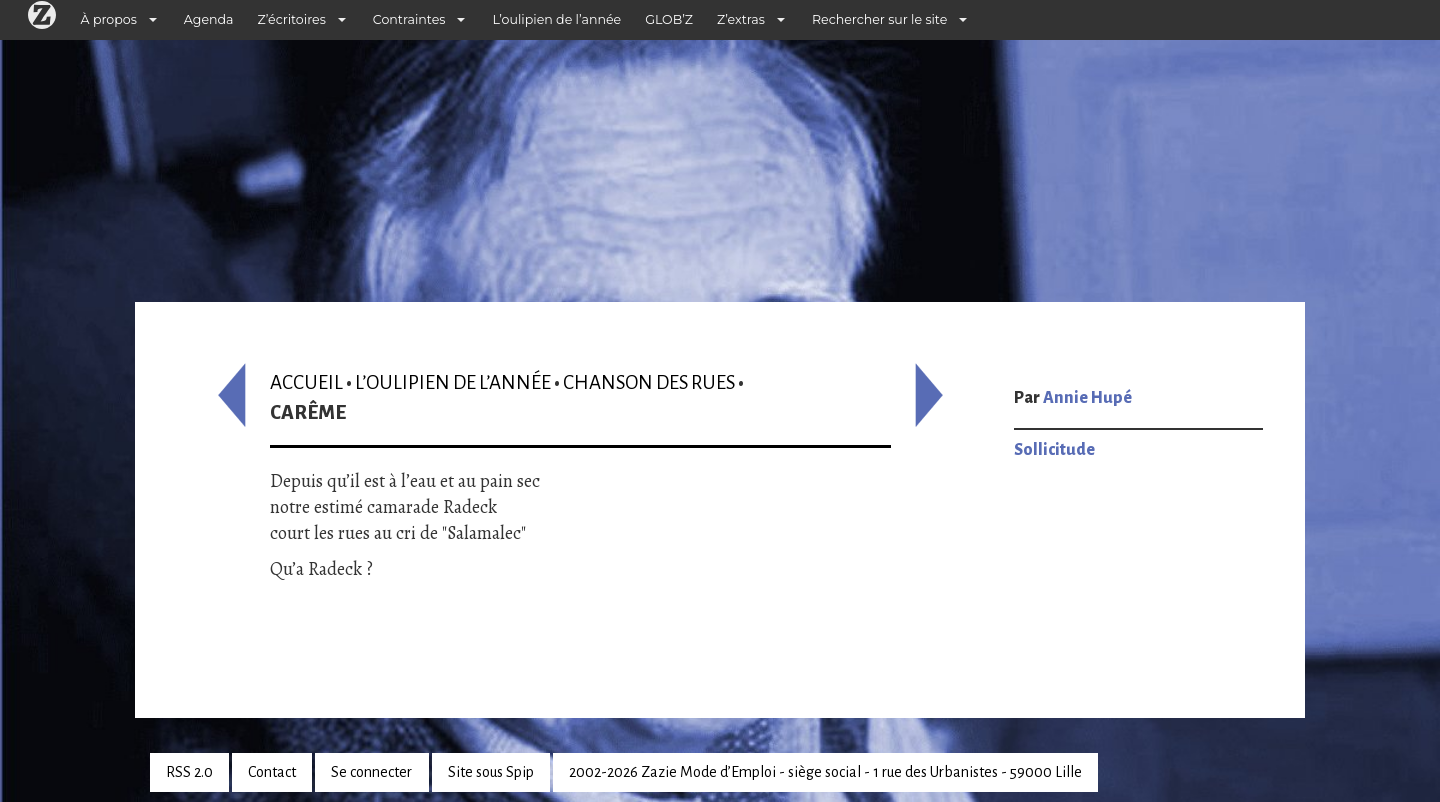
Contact (272, 772)
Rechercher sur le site (879, 19)
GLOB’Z (669, 19)
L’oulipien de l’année (556, 19)
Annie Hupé (1087, 398)
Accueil (306, 382)
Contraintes (409, 19)
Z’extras (741, 19)
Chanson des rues (649, 382)
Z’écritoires (292, 19)
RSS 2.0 (189, 772)
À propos (109, 19)
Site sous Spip (491, 772)
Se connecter (371, 772)
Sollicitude (1054, 450)
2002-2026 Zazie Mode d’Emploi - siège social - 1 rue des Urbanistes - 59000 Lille (825, 772)
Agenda (209, 19)
